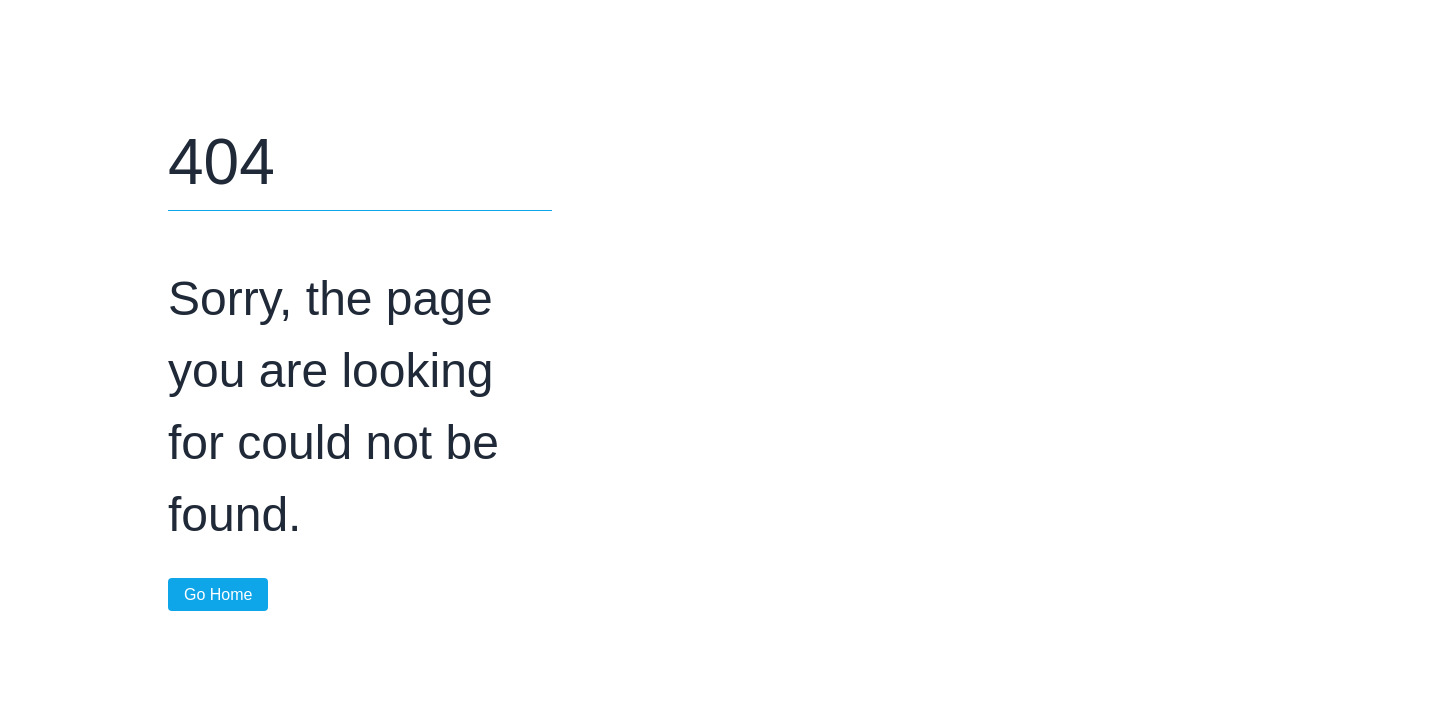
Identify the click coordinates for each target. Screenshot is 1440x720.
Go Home (218, 594)
